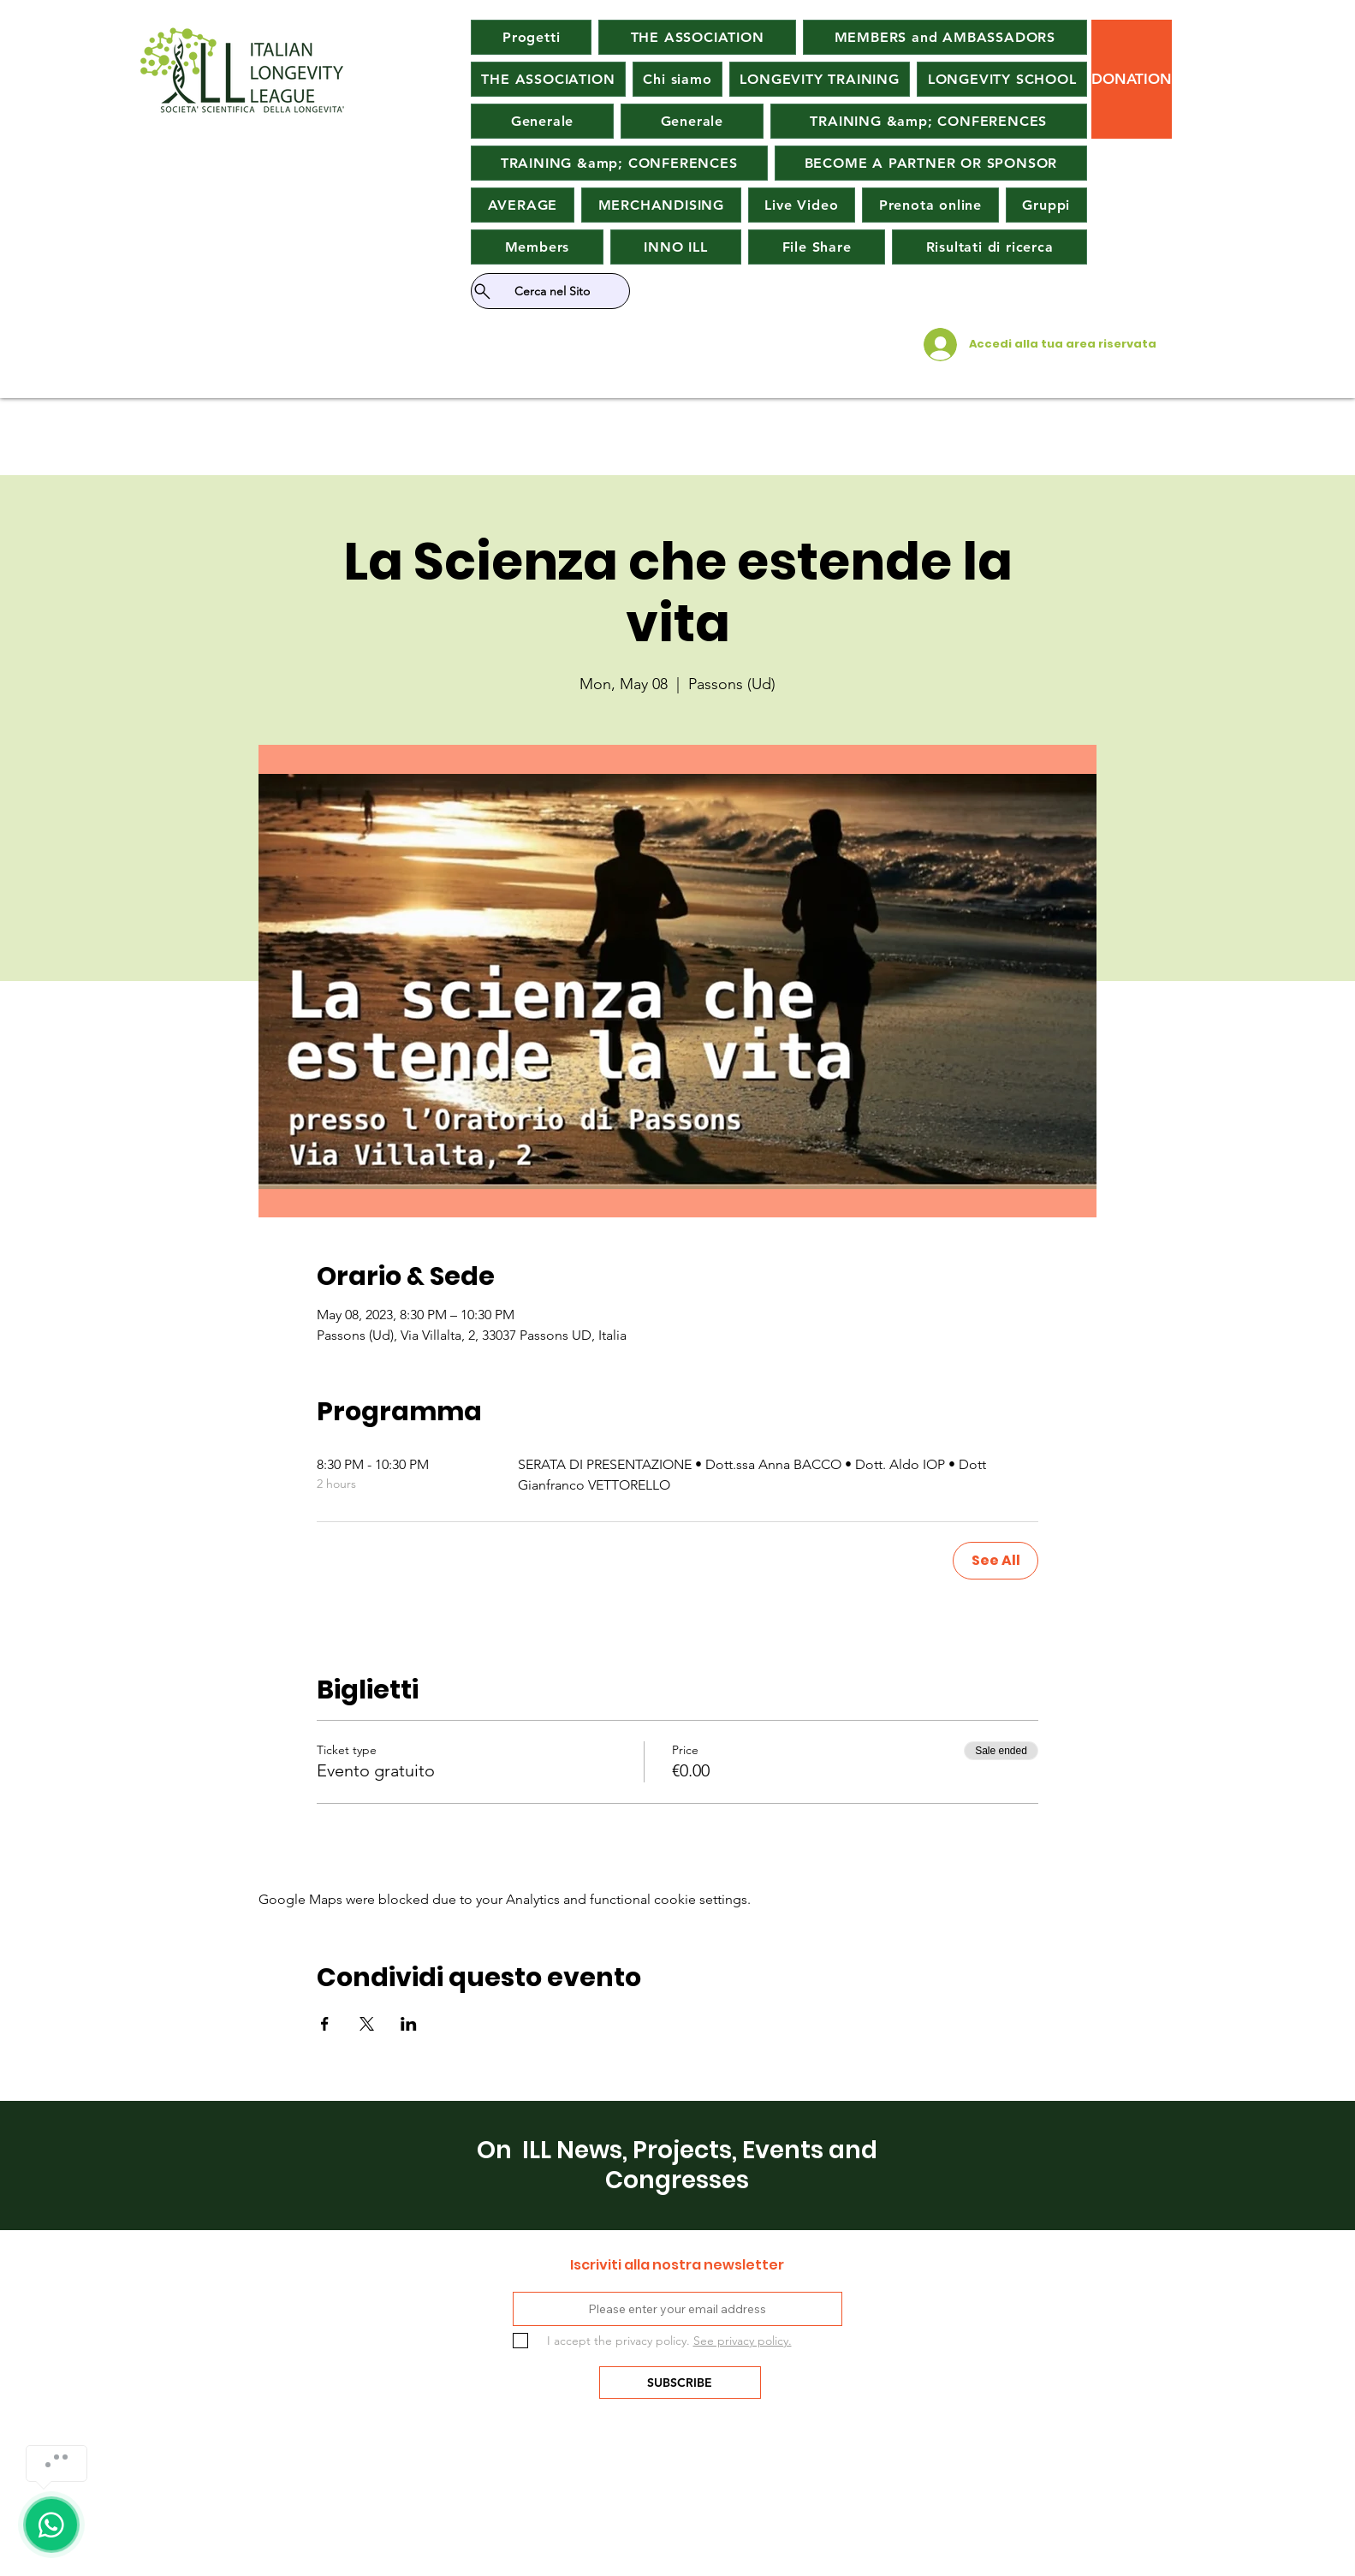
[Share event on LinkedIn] (409, 2024)
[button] (522, 205)
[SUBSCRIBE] (680, 2382)
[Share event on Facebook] (325, 2024)
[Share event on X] (367, 2024)
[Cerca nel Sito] (550, 291)
